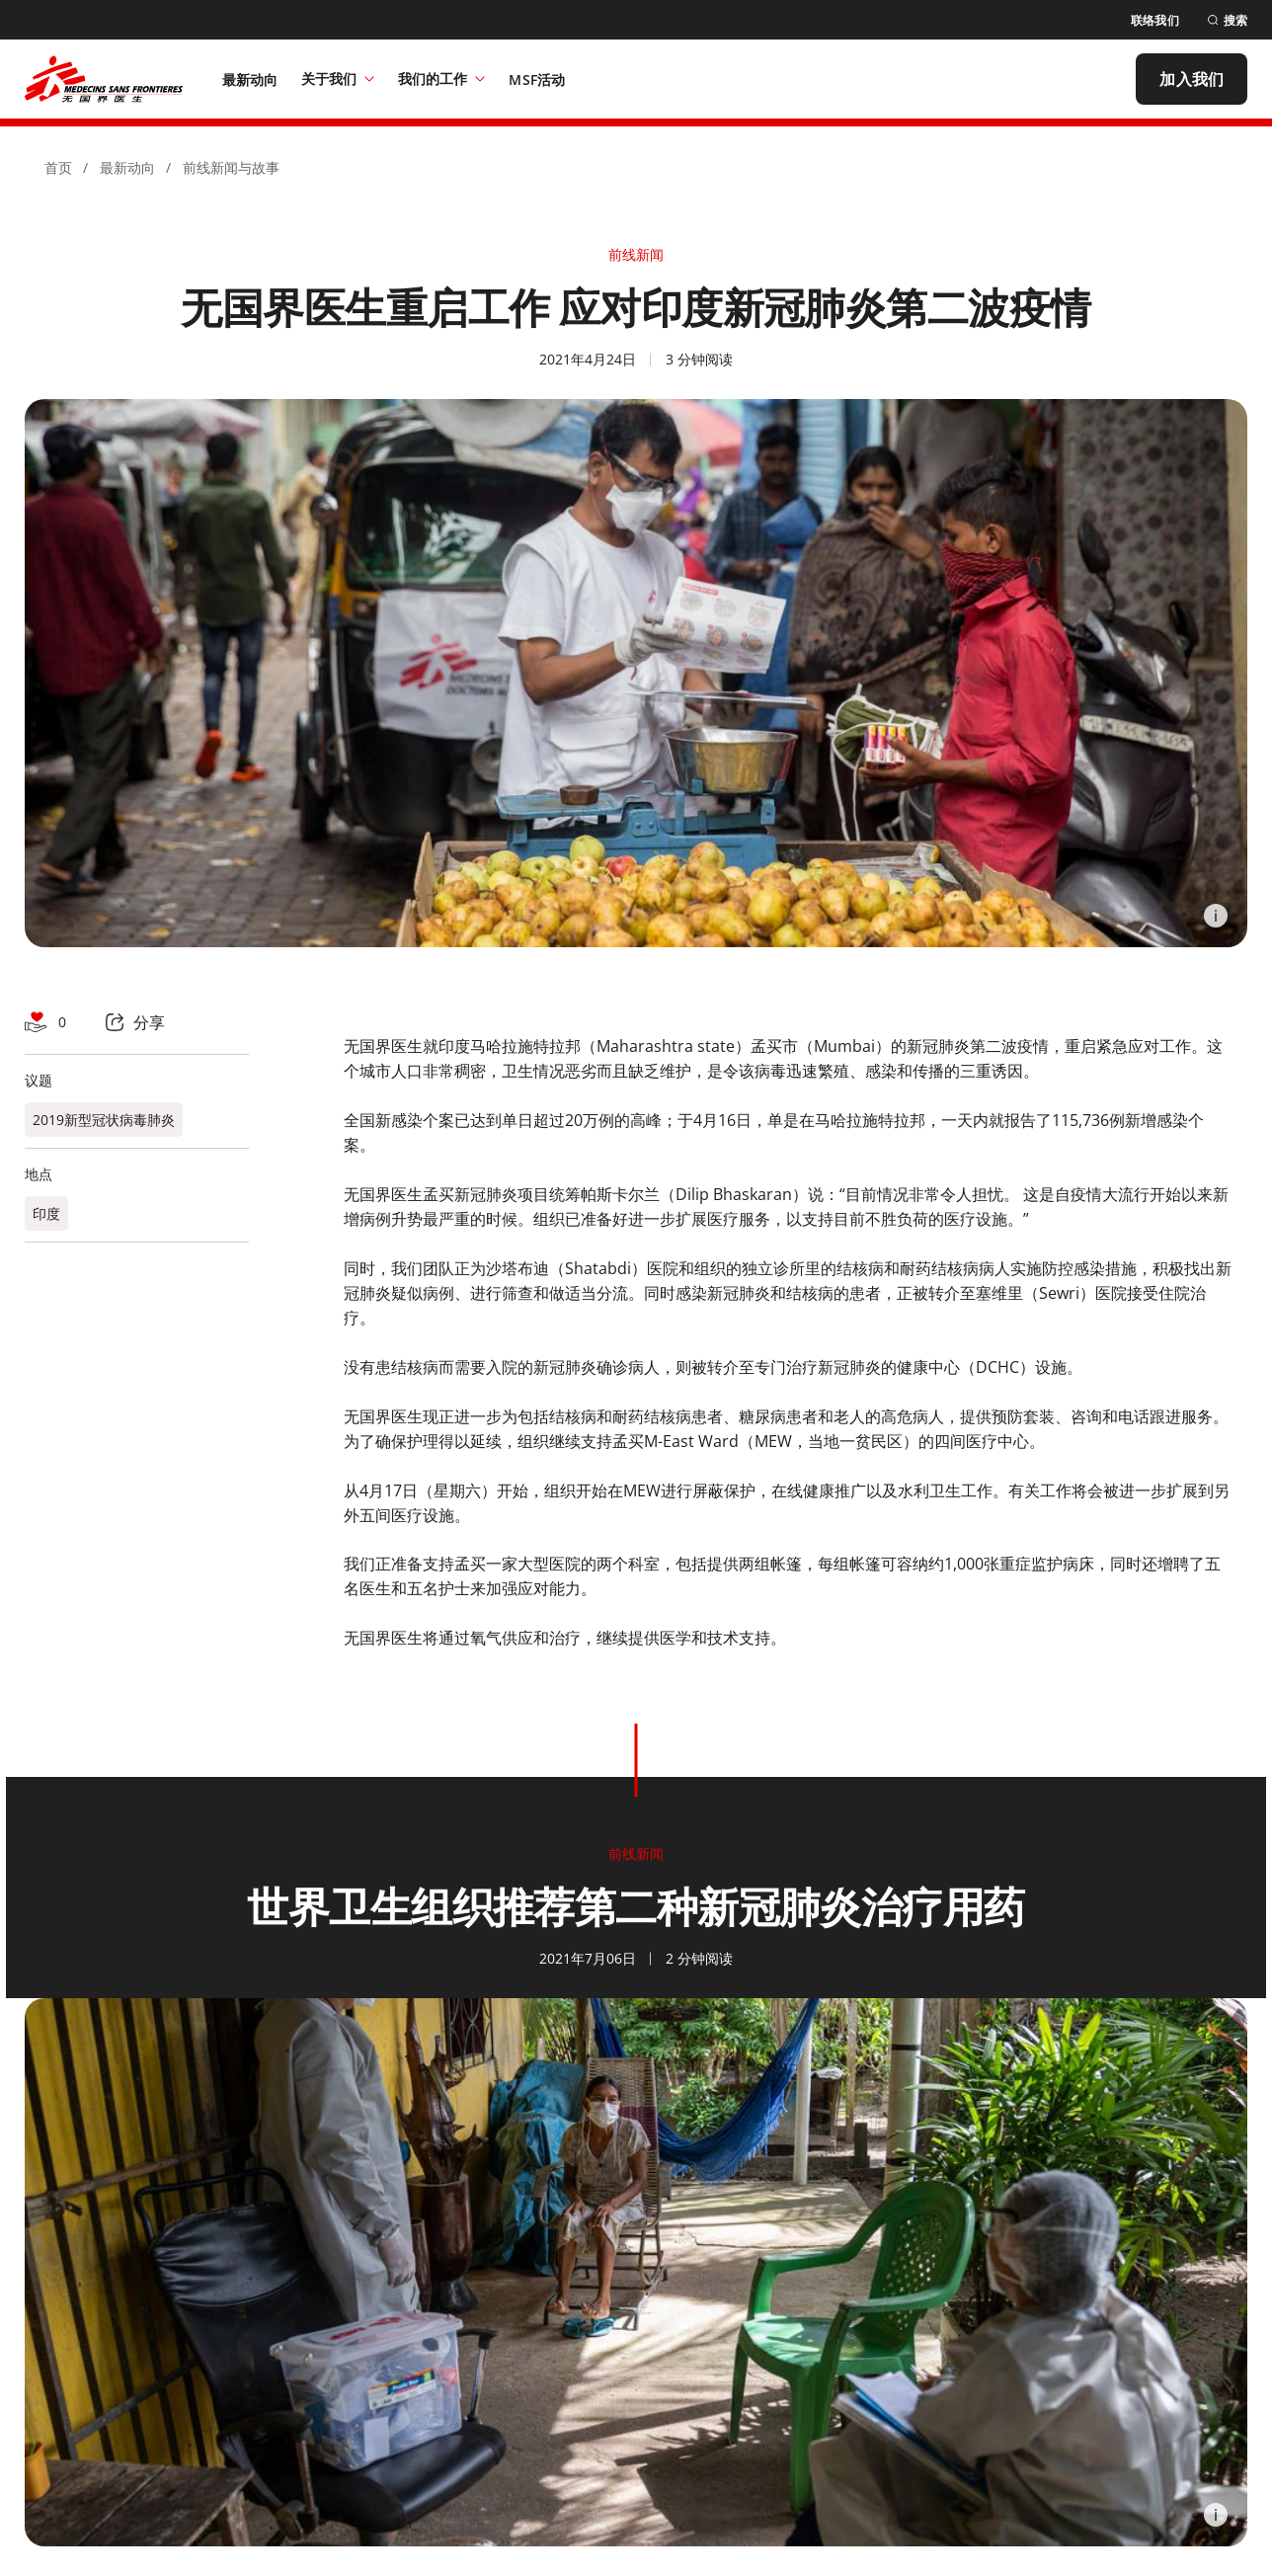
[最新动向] (250, 79)
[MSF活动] (537, 79)
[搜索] (1227, 20)
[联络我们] (1155, 20)
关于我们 (337, 78)
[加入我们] (1191, 79)
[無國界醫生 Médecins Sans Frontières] (104, 79)
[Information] (1216, 915)
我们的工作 (441, 78)
